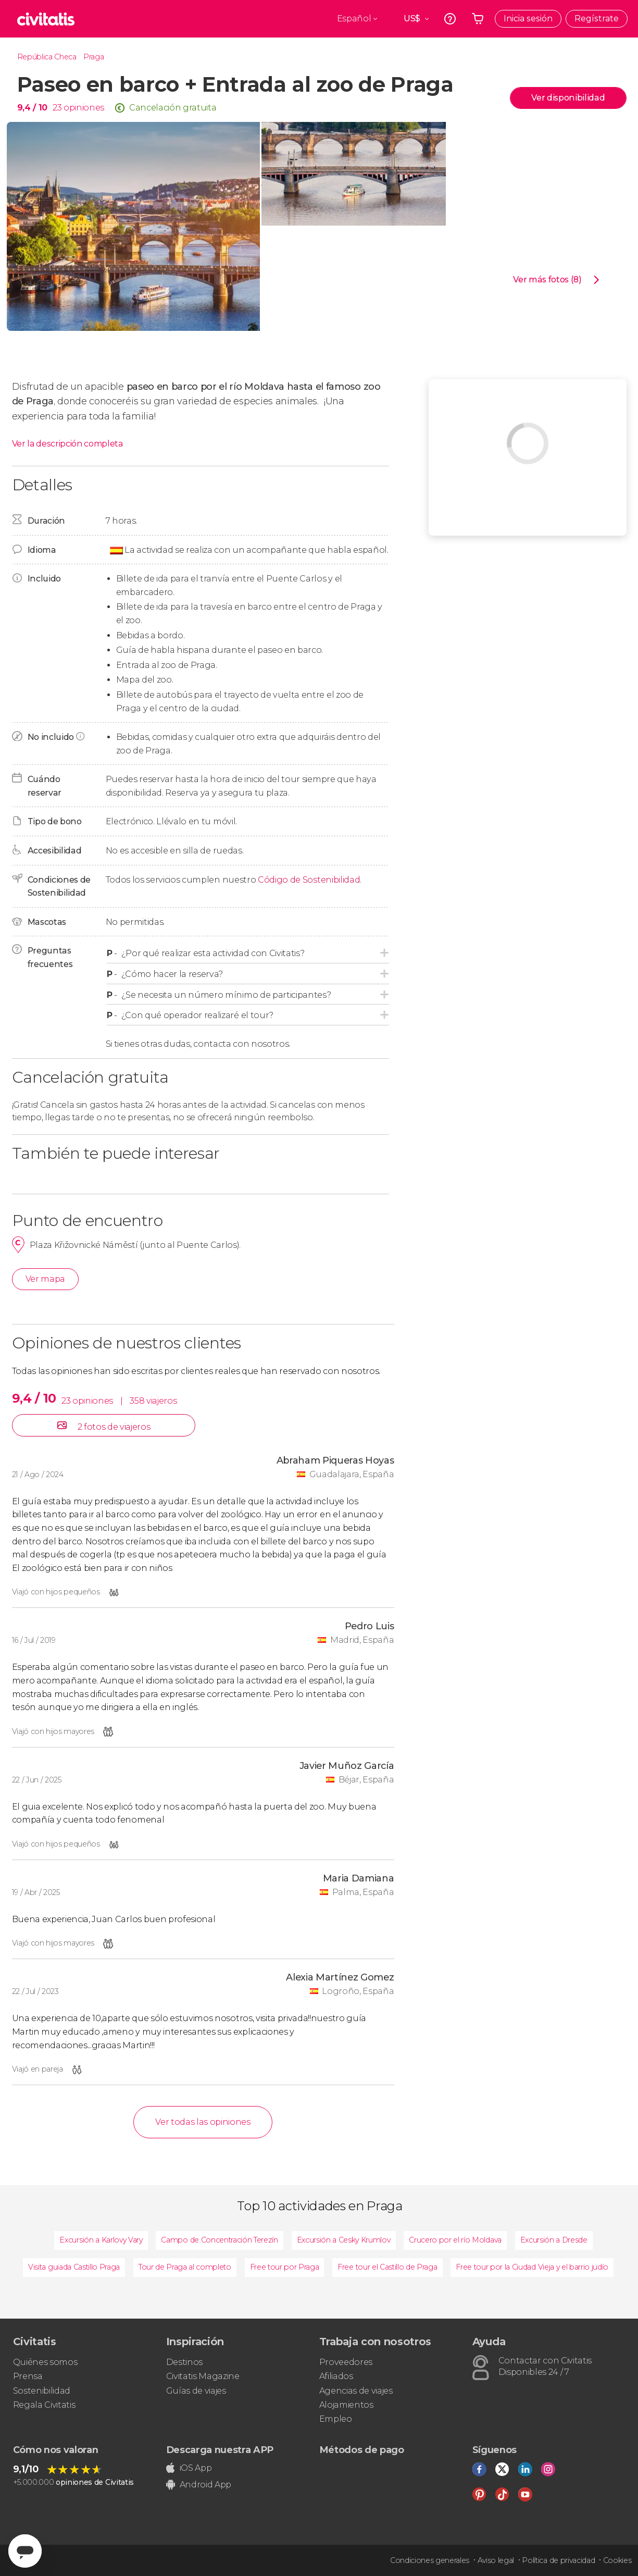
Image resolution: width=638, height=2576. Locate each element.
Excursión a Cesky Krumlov (344, 2240)
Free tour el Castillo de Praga (387, 2267)
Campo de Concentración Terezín (219, 2240)
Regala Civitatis (44, 2405)
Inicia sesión (528, 18)
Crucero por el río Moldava (455, 2240)
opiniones (84, 108)
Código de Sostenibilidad (309, 880)
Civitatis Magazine (203, 2376)
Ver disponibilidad (568, 98)
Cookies (617, 2560)
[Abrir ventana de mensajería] (25, 2551)
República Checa (47, 56)
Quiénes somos (45, 2362)
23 (57, 108)
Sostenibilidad (42, 2391)
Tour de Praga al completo (185, 2267)
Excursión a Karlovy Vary (100, 2240)
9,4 (32, 108)
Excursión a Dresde (553, 2240)
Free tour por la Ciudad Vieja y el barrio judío (532, 2267)
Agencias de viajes (356, 2391)
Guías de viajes (196, 2391)
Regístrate (596, 18)
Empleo (335, 2419)
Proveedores (345, 2362)
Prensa (28, 2376)
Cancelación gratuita (173, 108)
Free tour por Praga (284, 2267)
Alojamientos (346, 2405)
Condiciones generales (429, 2560)
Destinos (184, 2362)
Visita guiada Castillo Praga (74, 2267)
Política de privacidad (558, 2560)
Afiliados (336, 2376)
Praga (93, 56)
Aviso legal (496, 2560)
